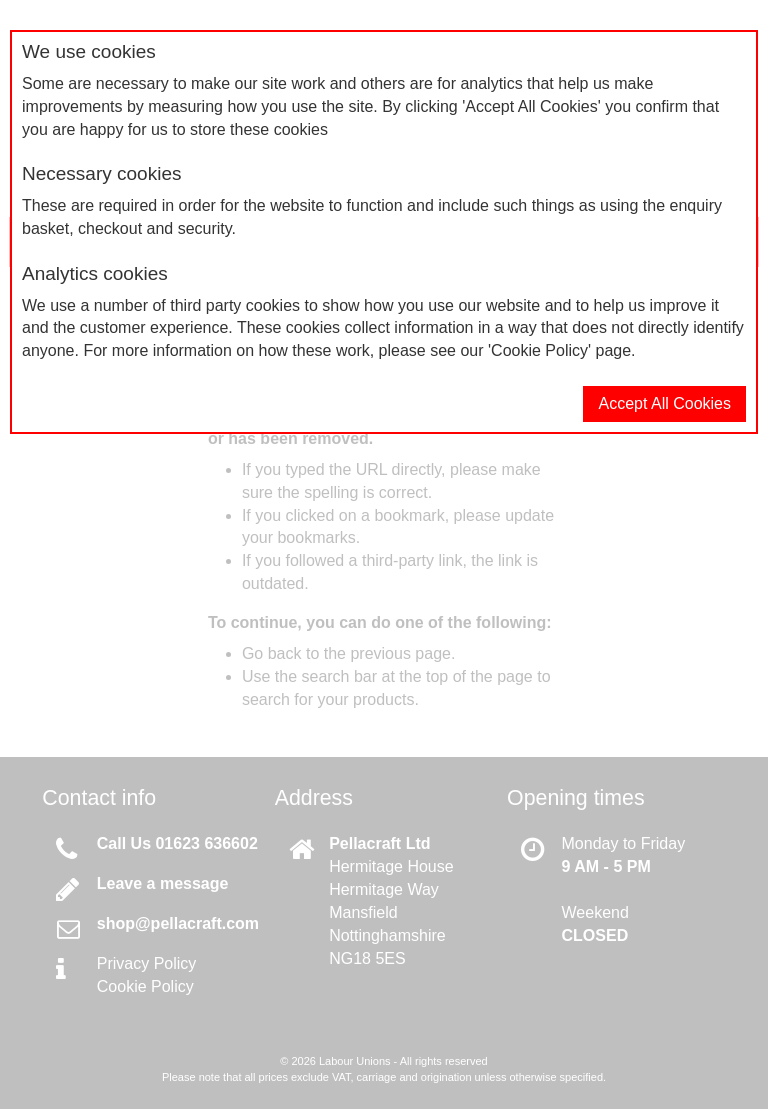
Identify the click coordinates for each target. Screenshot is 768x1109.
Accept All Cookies (664, 403)
